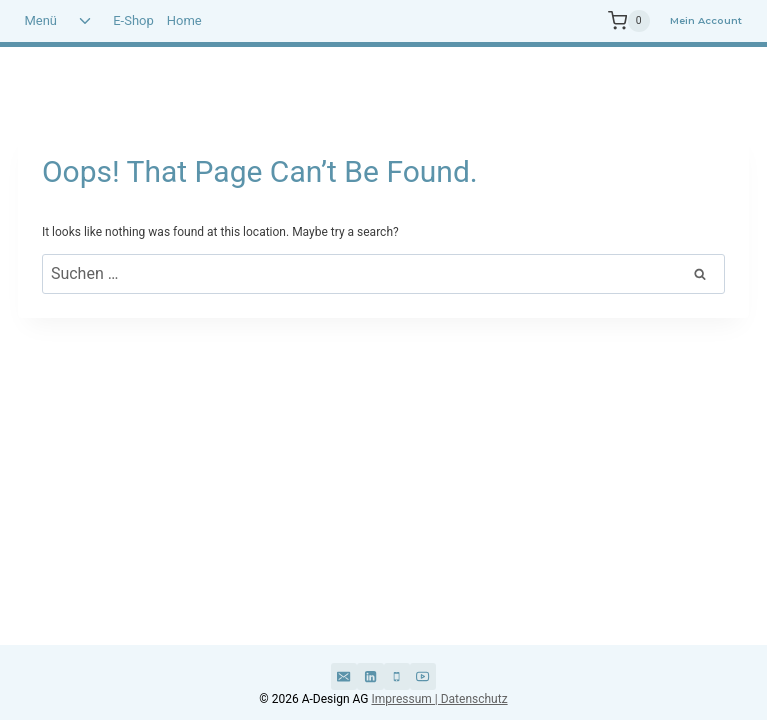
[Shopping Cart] (613, 21)
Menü (40, 20)
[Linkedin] (370, 676)
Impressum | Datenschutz (439, 699)
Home (184, 20)
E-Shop (133, 20)
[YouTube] (423, 676)
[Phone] (397, 676)
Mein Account (706, 20)
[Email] (344, 676)
